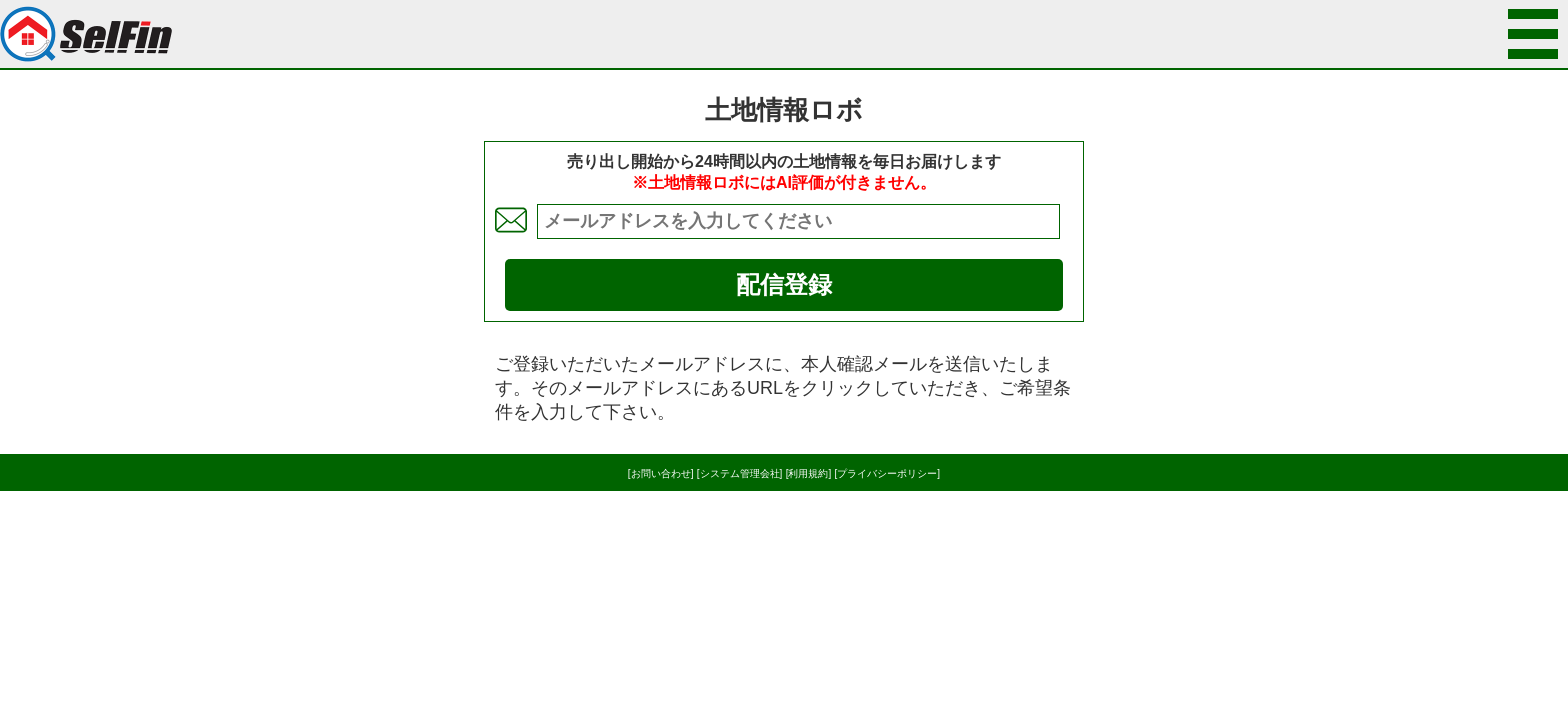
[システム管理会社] (740, 473)
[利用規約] (809, 473)
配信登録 (784, 284)
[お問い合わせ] (661, 473)
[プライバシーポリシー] (888, 473)
